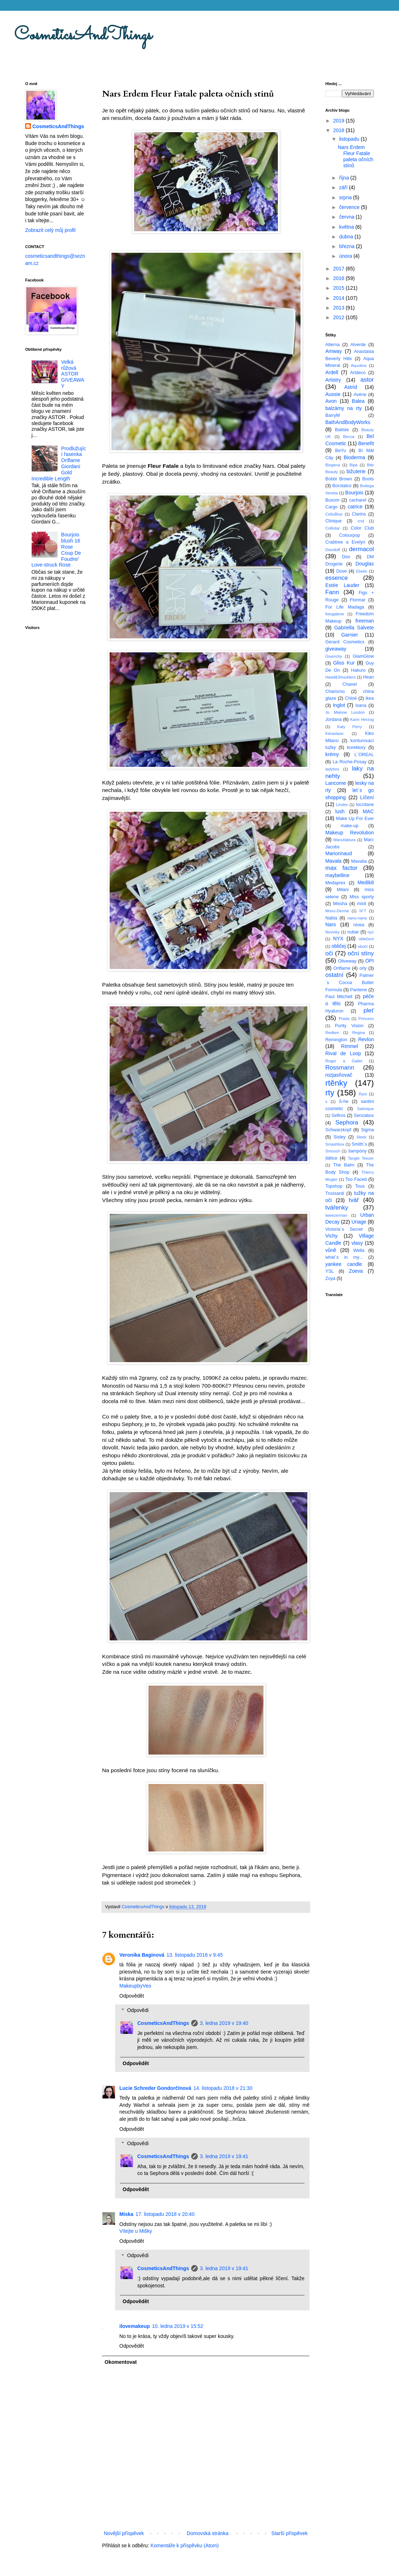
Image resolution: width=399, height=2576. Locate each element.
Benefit (366, 443)
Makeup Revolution (349, 832)
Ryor (363, 1094)
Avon (331, 401)
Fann (332, 592)
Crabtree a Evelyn (345, 542)
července (350, 207)
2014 (339, 298)
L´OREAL (364, 754)
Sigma (367, 1129)
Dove (341, 571)
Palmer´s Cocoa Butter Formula (349, 982)
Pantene (358, 989)
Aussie (332, 394)
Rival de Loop (343, 1053)
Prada (344, 1018)
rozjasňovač (338, 1075)
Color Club (362, 528)
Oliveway (347, 961)
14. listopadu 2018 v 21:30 (222, 2088)
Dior (346, 556)
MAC (368, 811)
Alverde (358, 344)
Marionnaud (338, 853)
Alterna (332, 344)
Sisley (340, 1137)
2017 (339, 268)
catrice (355, 506)
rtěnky (336, 1083)
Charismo (335, 691)
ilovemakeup (134, 2326)
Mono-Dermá (337, 911)
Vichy (331, 1236)
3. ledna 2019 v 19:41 (224, 2156)
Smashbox (334, 1144)
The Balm (343, 1165)
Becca (348, 436)
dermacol (361, 549)
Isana (361, 705)
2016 (339, 278)
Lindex (342, 804)
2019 (339, 121)
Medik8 (366, 882)
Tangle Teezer (361, 1158)
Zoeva (356, 1271)
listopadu (350, 139)
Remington (336, 1039)
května (347, 227)
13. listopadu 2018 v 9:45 (194, 1955)
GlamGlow (363, 656)
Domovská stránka (208, 2533)
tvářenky (336, 1207)
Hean (368, 677)
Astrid (350, 387)
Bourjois (354, 492)
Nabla (331, 918)
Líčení (367, 797)
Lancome (335, 783)
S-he (344, 1101)
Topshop (334, 1186)
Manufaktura (344, 840)
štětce (331, 1158)
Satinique (365, 1109)
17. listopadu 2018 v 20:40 (165, 2214)
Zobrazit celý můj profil (50, 230)
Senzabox (364, 1115)
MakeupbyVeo (135, 1986)
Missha (340, 903)
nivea (358, 924)
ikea (370, 698)
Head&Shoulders (340, 677)
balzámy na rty (343, 408)
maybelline (337, 875)
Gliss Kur (344, 663)
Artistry (333, 380)
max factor (341, 868)
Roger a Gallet (343, 1061)
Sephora (346, 1122)
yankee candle (343, 1264)
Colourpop (349, 535)
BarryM (332, 415)
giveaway (335, 649)
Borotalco (342, 485)
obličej (338, 946)
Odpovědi (137, 2010)
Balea (358, 401)
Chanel (350, 684)
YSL (329, 1271)
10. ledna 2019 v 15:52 (177, 2326)
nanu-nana (357, 918)
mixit (361, 903)
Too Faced (356, 1179)
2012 (339, 317)
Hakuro (358, 670)
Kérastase (334, 733)
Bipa (353, 465)
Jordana (333, 719)
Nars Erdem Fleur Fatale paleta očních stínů (355, 156)
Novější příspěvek (124, 2533)
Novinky (332, 932)
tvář (354, 1200)
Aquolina (359, 365)
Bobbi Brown (338, 478)
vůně (330, 1250)
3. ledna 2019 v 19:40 (224, 2023)
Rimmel (349, 1046)
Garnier (349, 635)
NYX (338, 938)
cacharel (357, 500)
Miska (126, 2214)
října (344, 178)
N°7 (362, 911)
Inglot (339, 705)
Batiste (342, 429)
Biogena (332, 465)
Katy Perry (349, 727)
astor (367, 379)
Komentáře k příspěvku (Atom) (185, 2545)
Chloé (351, 698)
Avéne (360, 394)
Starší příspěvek (289, 2533)
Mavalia (359, 861)
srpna (346, 197)
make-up (349, 825)
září (344, 187)
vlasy (357, 1243)
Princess (366, 1018)
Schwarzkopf (338, 1129)
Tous (360, 1186)
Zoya (330, 1278)
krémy (332, 754)
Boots (368, 478)
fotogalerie (334, 614)
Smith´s (359, 1144)
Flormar (357, 599)
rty (329, 1092)
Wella (358, 1250)
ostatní (334, 975)
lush (340, 811)
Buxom (332, 500)
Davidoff (332, 550)
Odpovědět (131, 1996)
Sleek (361, 1137)
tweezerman (336, 1215)
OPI (369, 961)
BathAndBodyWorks (347, 422)
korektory (356, 747)
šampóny (357, 1151)
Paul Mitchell (338, 996)
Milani (343, 889)
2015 (339, 288)
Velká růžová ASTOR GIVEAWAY (72, 374)
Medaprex (335, 882)
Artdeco (358, 372)
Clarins (359, 514)
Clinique (333, 520)
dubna (346, 236)
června (347, 217)
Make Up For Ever (355, 818)
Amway (333, 351)
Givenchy (333, 656)
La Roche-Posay (349, 761)
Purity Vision (349, 1025)
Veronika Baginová (141, 1955)
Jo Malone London (344, 712)
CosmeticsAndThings (83, 35)
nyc (371, 932)
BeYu (340, 450)
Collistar (332, 528)
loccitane (365, 804)
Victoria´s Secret (344, 1229)
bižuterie (356, 471)
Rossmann (339, 1067)
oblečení (366, 939)
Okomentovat (121, 2362)
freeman (365, 621)
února (346, 256)
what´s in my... (344, 1257)
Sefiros (338, 1115)
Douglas (365, 564)
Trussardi (334, 1193)
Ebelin (361, 571)
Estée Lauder (342, 585)
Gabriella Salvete (354, 627)
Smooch (332, 1151)
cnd (360, 521)
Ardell (331, 372)
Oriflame (341, 968)
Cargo (331, 506)
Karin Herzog (362, 719)
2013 (339, 308)
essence (336, 577)
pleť (368, 1010)
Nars (330, 924)
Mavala (333, 861)
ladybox (332, 769)
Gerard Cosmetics (344, 641)
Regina (358, 1032)
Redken (332, 1032)
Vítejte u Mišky (135, 2231)
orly (363, 968)
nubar (353, 932)
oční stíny (361, 953)
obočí (362, 946)
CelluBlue (334, 514)
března (347, 246)
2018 (339, 130)
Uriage (359, 1222)
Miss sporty (361, 896)
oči (329, 953)
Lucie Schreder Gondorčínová (155, 2088)
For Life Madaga (344, 607)
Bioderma (354, 457)
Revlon (366, 1039)
